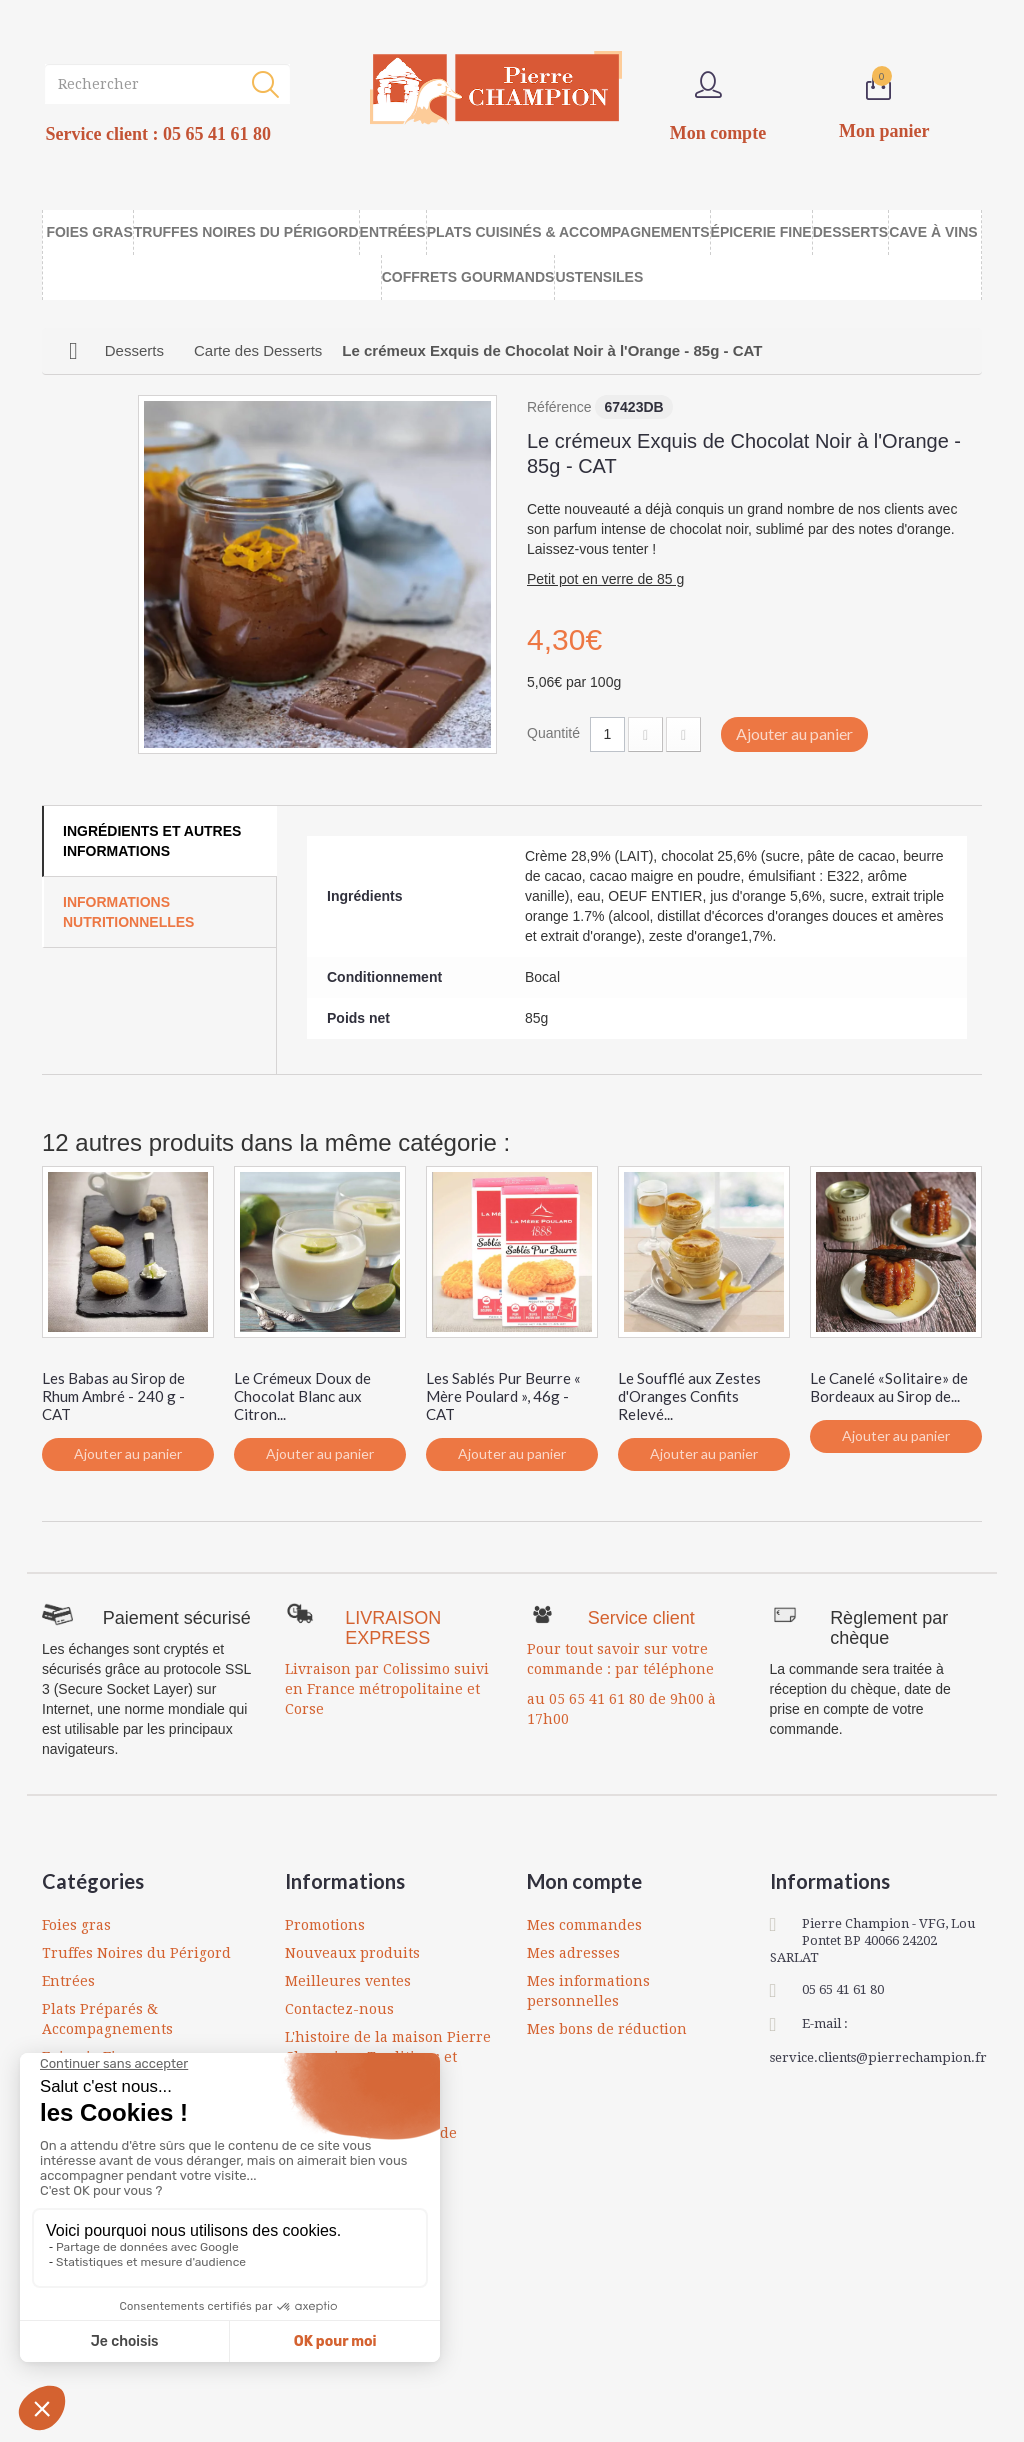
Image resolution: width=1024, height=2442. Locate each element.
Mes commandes (584, 1925)
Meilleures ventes (348, 1981)
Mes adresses (573, 1953)
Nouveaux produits (352, 1953)
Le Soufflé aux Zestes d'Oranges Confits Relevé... (689, 1396)
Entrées (68, 1981)
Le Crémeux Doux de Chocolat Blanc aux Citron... (302, 1396)
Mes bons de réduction (607, 2029)
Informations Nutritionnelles (128, 912)
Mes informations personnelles (588, 1991)
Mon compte (584, 1881)
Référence (559, 407)
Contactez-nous (339, 2009)
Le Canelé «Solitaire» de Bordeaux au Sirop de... (889, 1387)
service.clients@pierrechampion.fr (878, 2057)
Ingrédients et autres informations (152, 841)
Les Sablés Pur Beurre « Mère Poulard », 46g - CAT (503, 1396)
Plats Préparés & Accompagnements (107, 2019)
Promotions (325, 1925)
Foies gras (76, 1925)
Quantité (553, 733)
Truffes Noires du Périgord (136, 1953)
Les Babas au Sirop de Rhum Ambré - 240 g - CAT (113, 1396)
